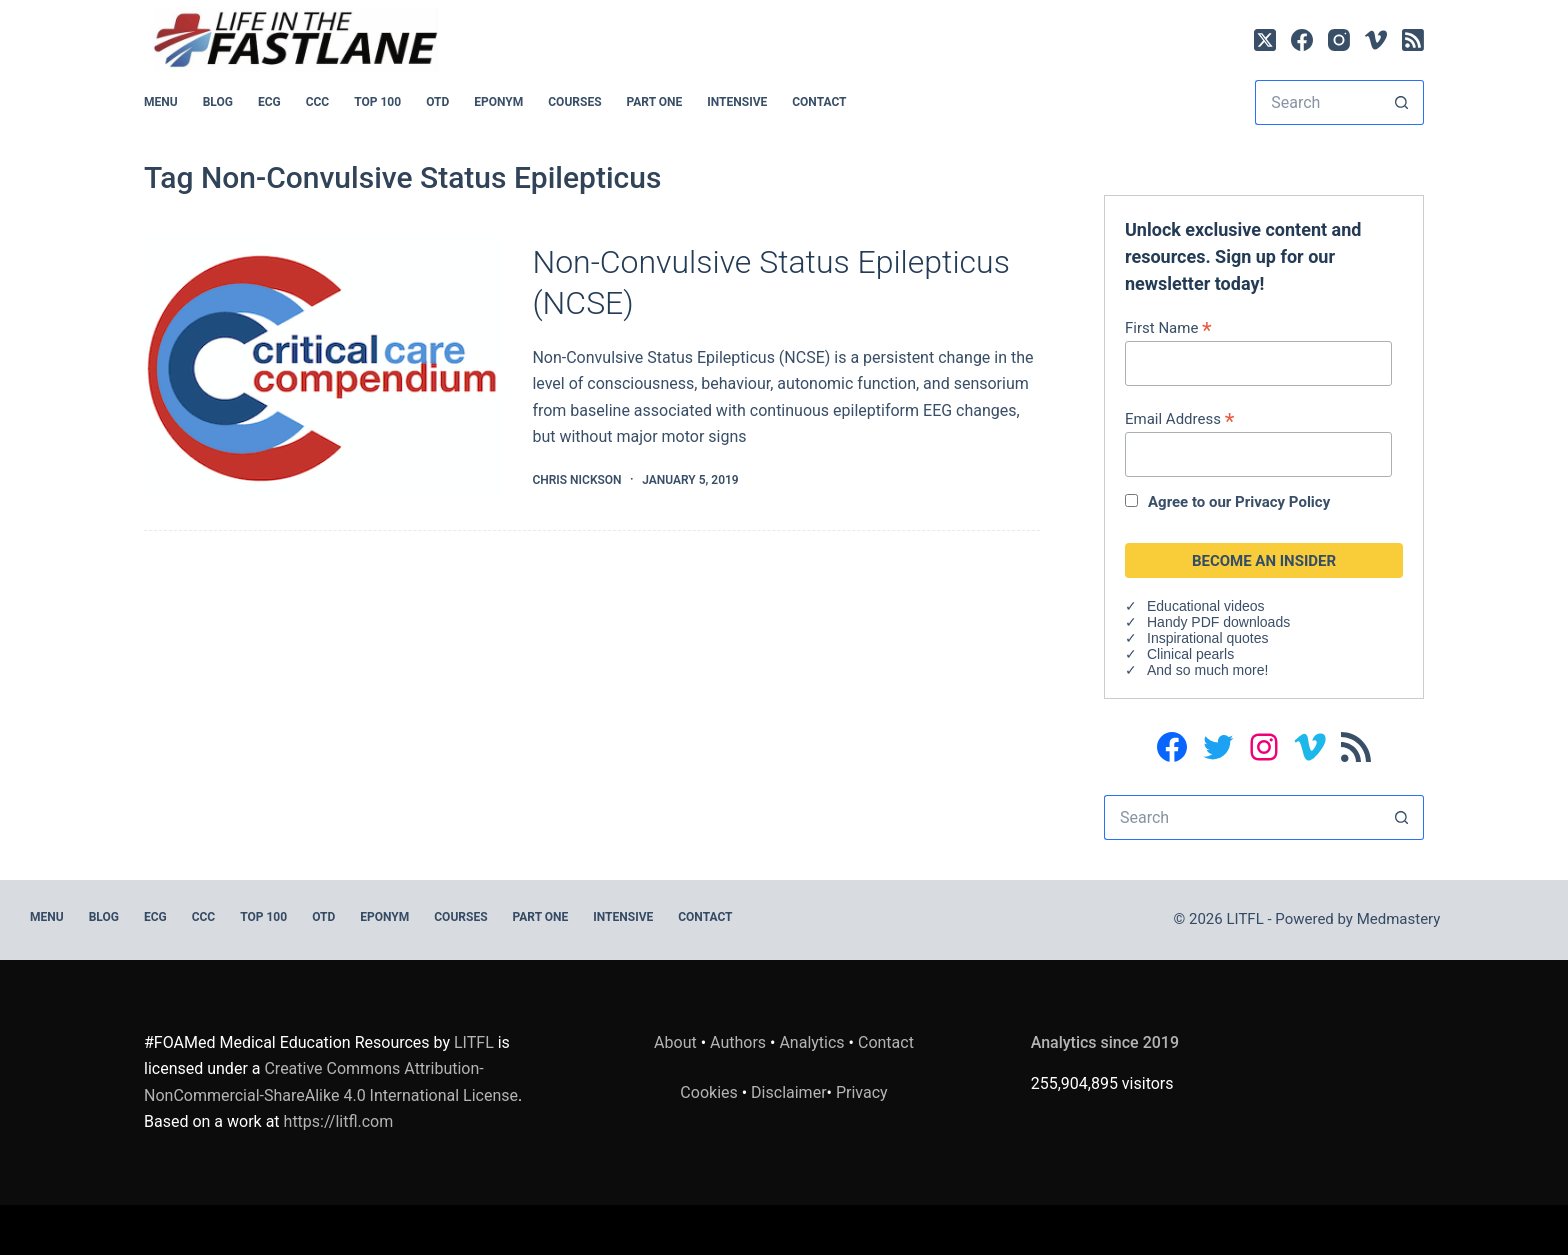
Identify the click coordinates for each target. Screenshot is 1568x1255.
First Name (1168, 327)
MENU (161, 102)
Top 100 (377, 102)
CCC (318, 102)
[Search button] (1401, 102)
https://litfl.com (339, 1121)
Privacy (862, 1092)
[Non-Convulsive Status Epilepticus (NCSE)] (323, 366)
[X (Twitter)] (1265, 40)
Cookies (710, 1092)
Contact (819, 102)
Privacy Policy (1282, 502)
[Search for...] (1317, 102)
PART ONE (655, 102)
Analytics (811, 1042)
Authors (738, 1042)
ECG (269, 102)
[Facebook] (1302, 40)
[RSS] (1413, 40)
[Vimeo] (1376, 40)
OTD (437, 102)
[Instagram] (1339, 40)
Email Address (1179, 418)
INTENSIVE (737, 102)
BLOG (218, 102)
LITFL (474, 1042)
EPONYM (498, 102)
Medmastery (1399, 919)
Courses (574, 102)
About (675, 1042)
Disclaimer (788, 1092)
